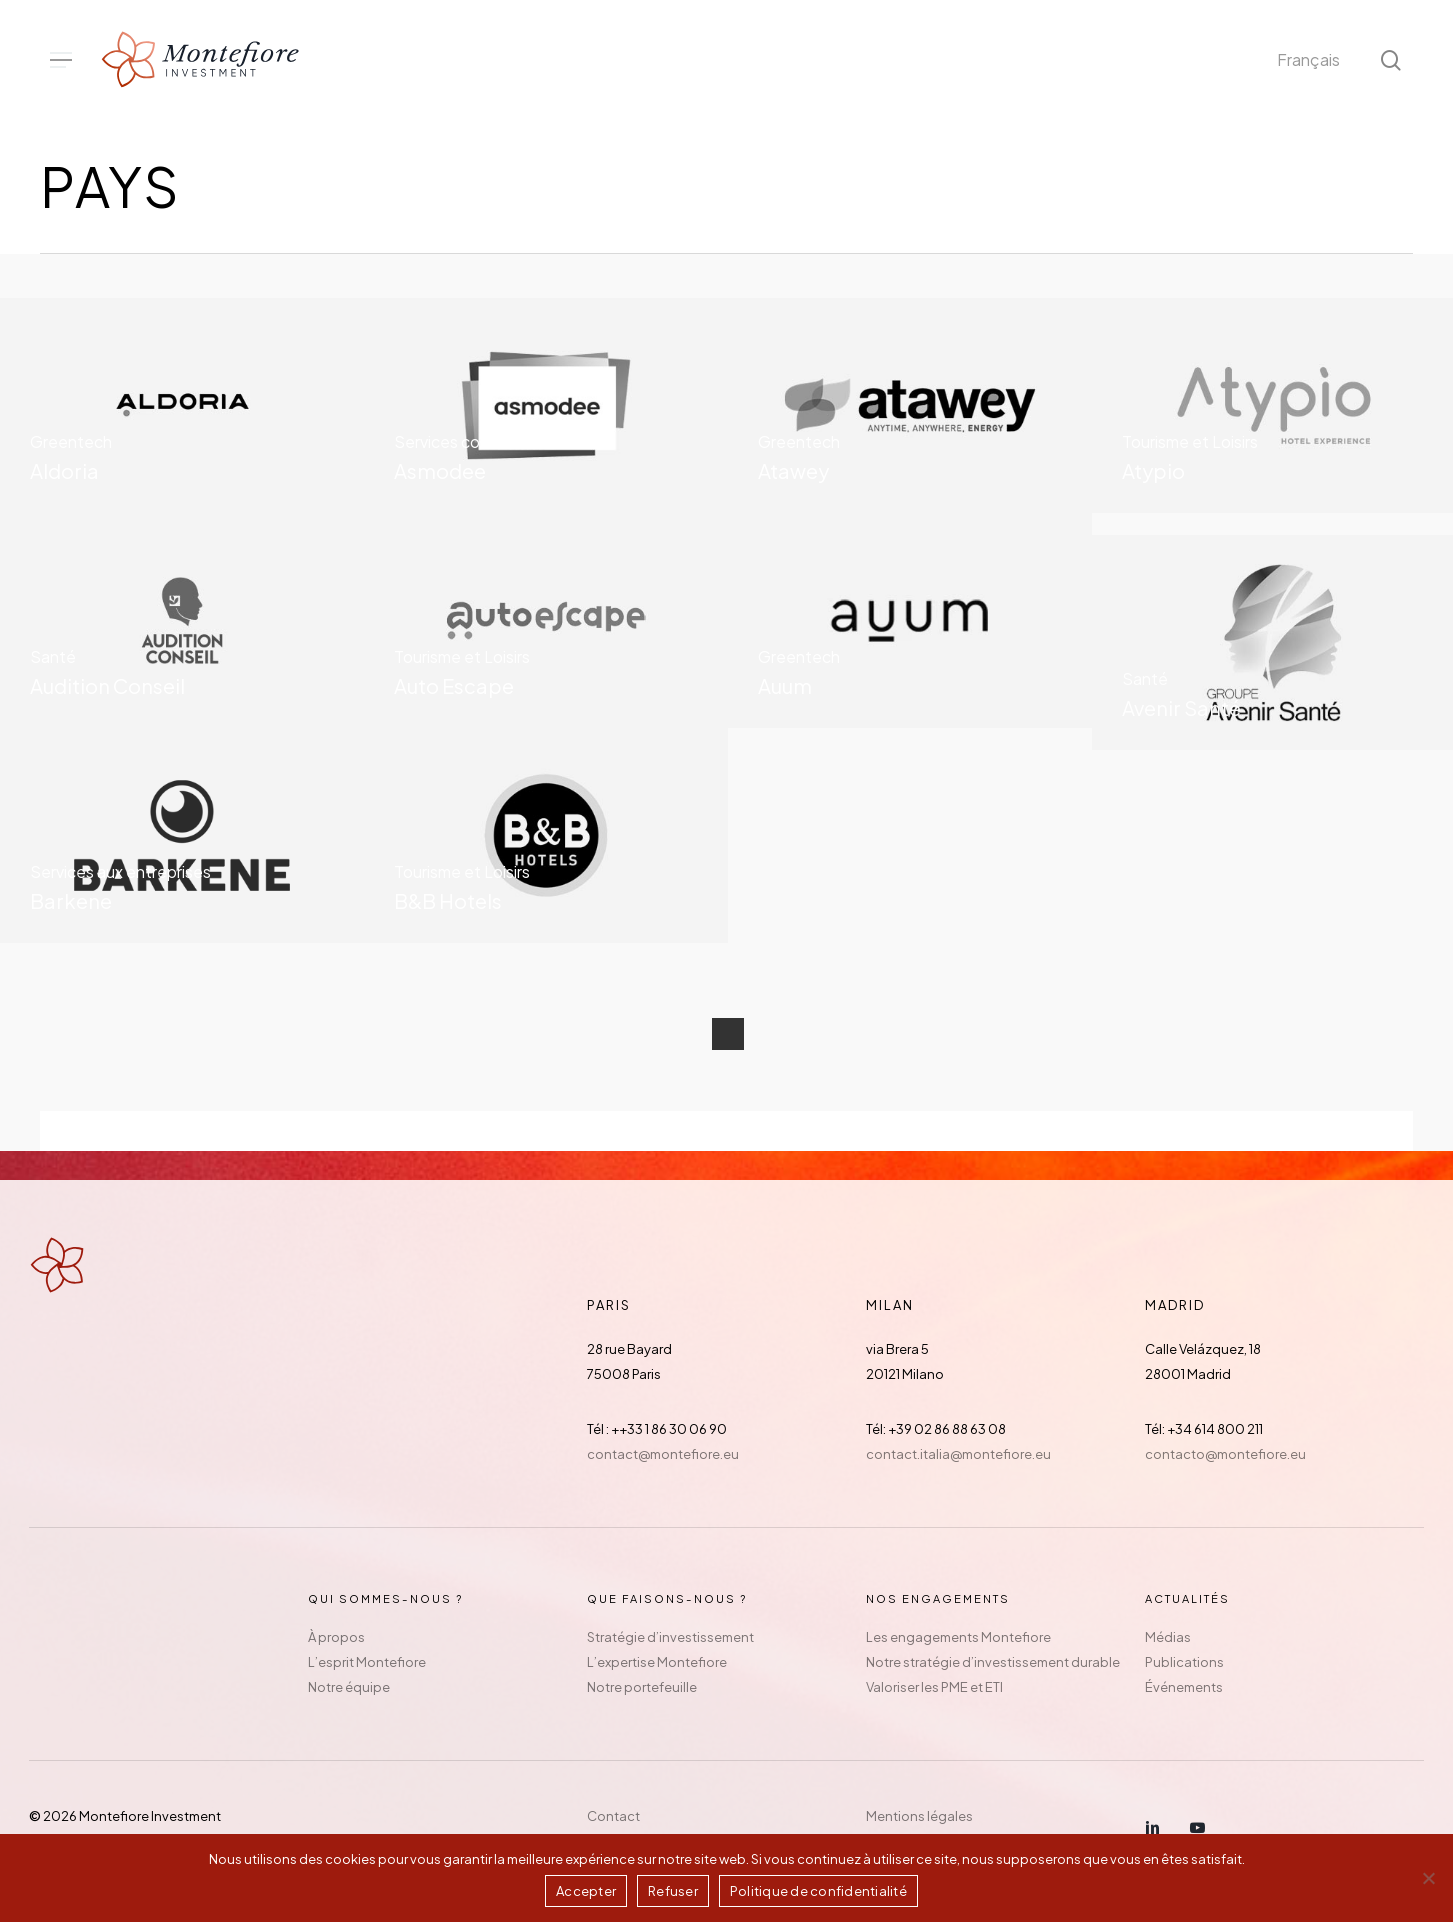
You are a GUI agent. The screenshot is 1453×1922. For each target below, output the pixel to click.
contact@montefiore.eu (663, 1454)
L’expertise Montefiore (657, 1662)
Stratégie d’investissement (670, 1637)
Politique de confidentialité (818, 1891)
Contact (613, 1816)
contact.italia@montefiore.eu (958, 1454)
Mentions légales (919, 1816)
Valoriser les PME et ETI (934, 1687)
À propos (336, 1637)
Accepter (586, 1891)
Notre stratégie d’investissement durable (993, 1662)
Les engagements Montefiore (958, 1637)
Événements (1184, 1687)
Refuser (673, 1891)
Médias (1168, 1637)
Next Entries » (728, 1034)
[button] (61, 60)
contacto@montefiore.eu (1225, 1454)
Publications (1184, 1662)
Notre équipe (349, 1687)
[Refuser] (1428, 1878)
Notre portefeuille (642, 1687)
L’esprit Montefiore (367, 1662)
